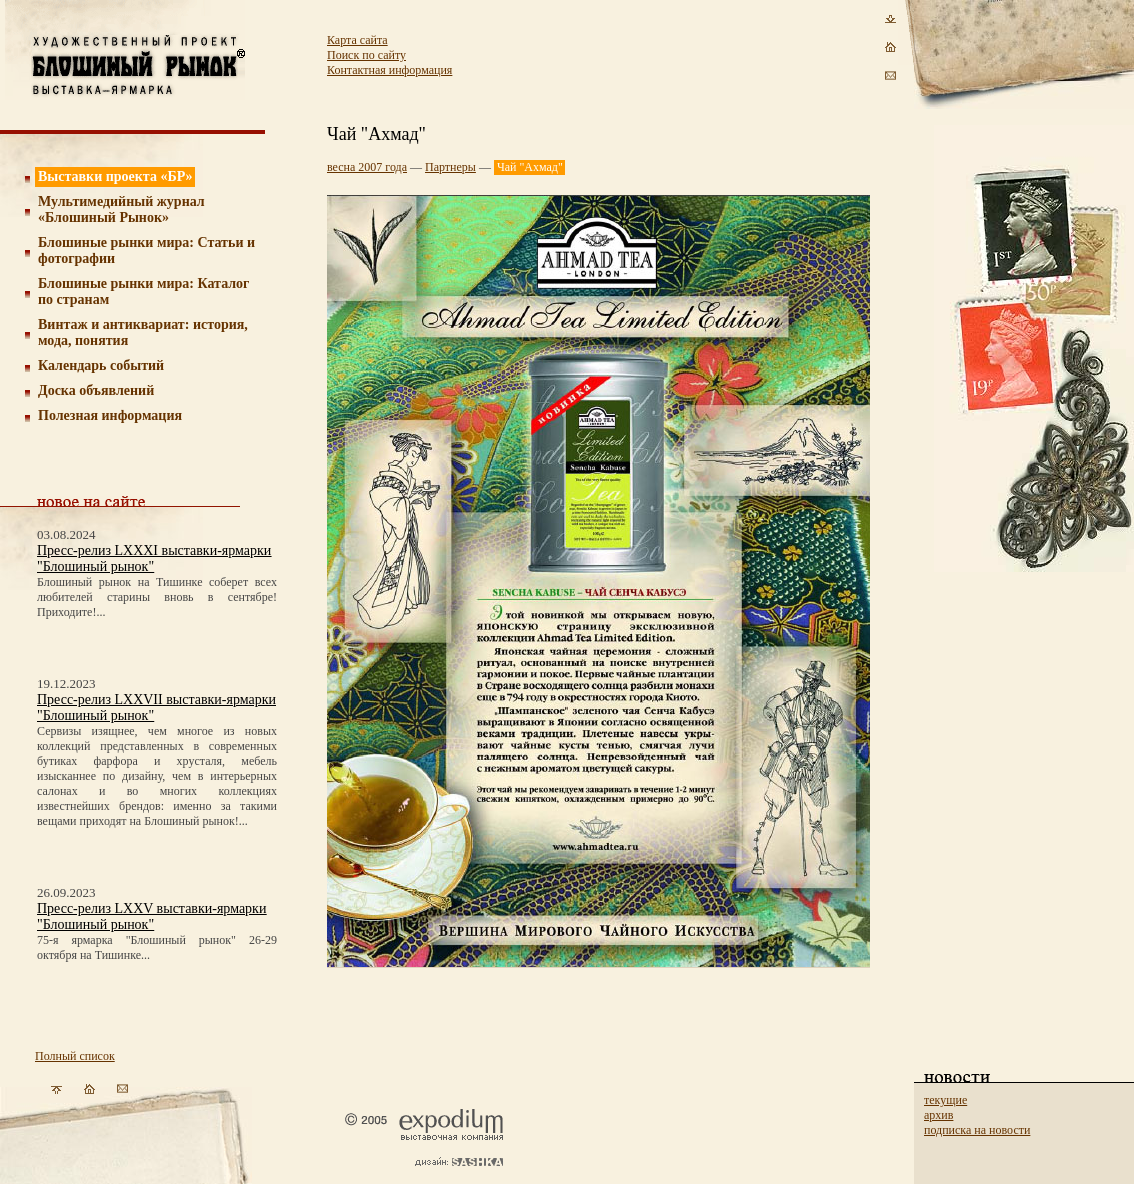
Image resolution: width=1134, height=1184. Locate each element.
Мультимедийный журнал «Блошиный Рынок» (121, 209)
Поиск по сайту (366, 55)
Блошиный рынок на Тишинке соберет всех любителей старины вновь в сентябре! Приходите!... (157, 597)
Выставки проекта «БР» (115, 176)
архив (938, 1115)
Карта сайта (357, 40)
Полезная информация (110, 415)
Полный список (75, 1056)
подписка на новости (977, 1130)
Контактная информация (389, 70)
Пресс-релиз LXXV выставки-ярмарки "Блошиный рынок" (151, 916)
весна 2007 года (367, 167)
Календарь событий (101, 365)
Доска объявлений (96, 390)
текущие (945, 1100)
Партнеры (450, 167)
